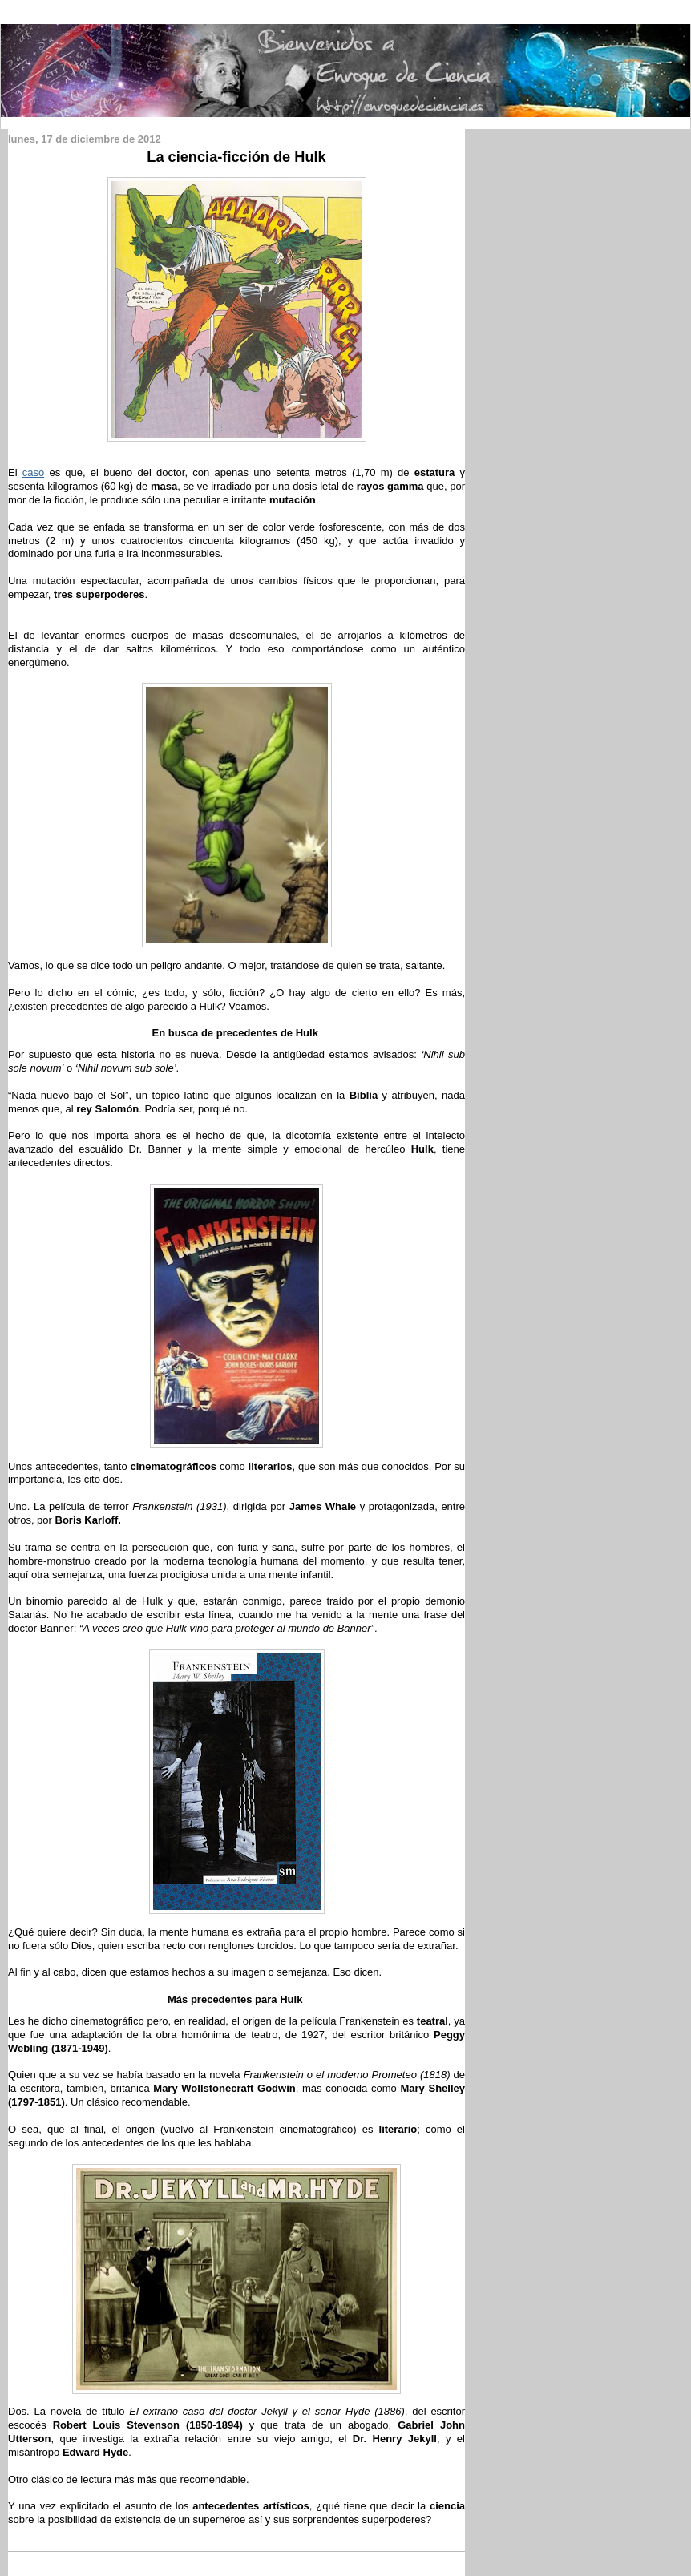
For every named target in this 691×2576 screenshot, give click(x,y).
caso (33, 472)
